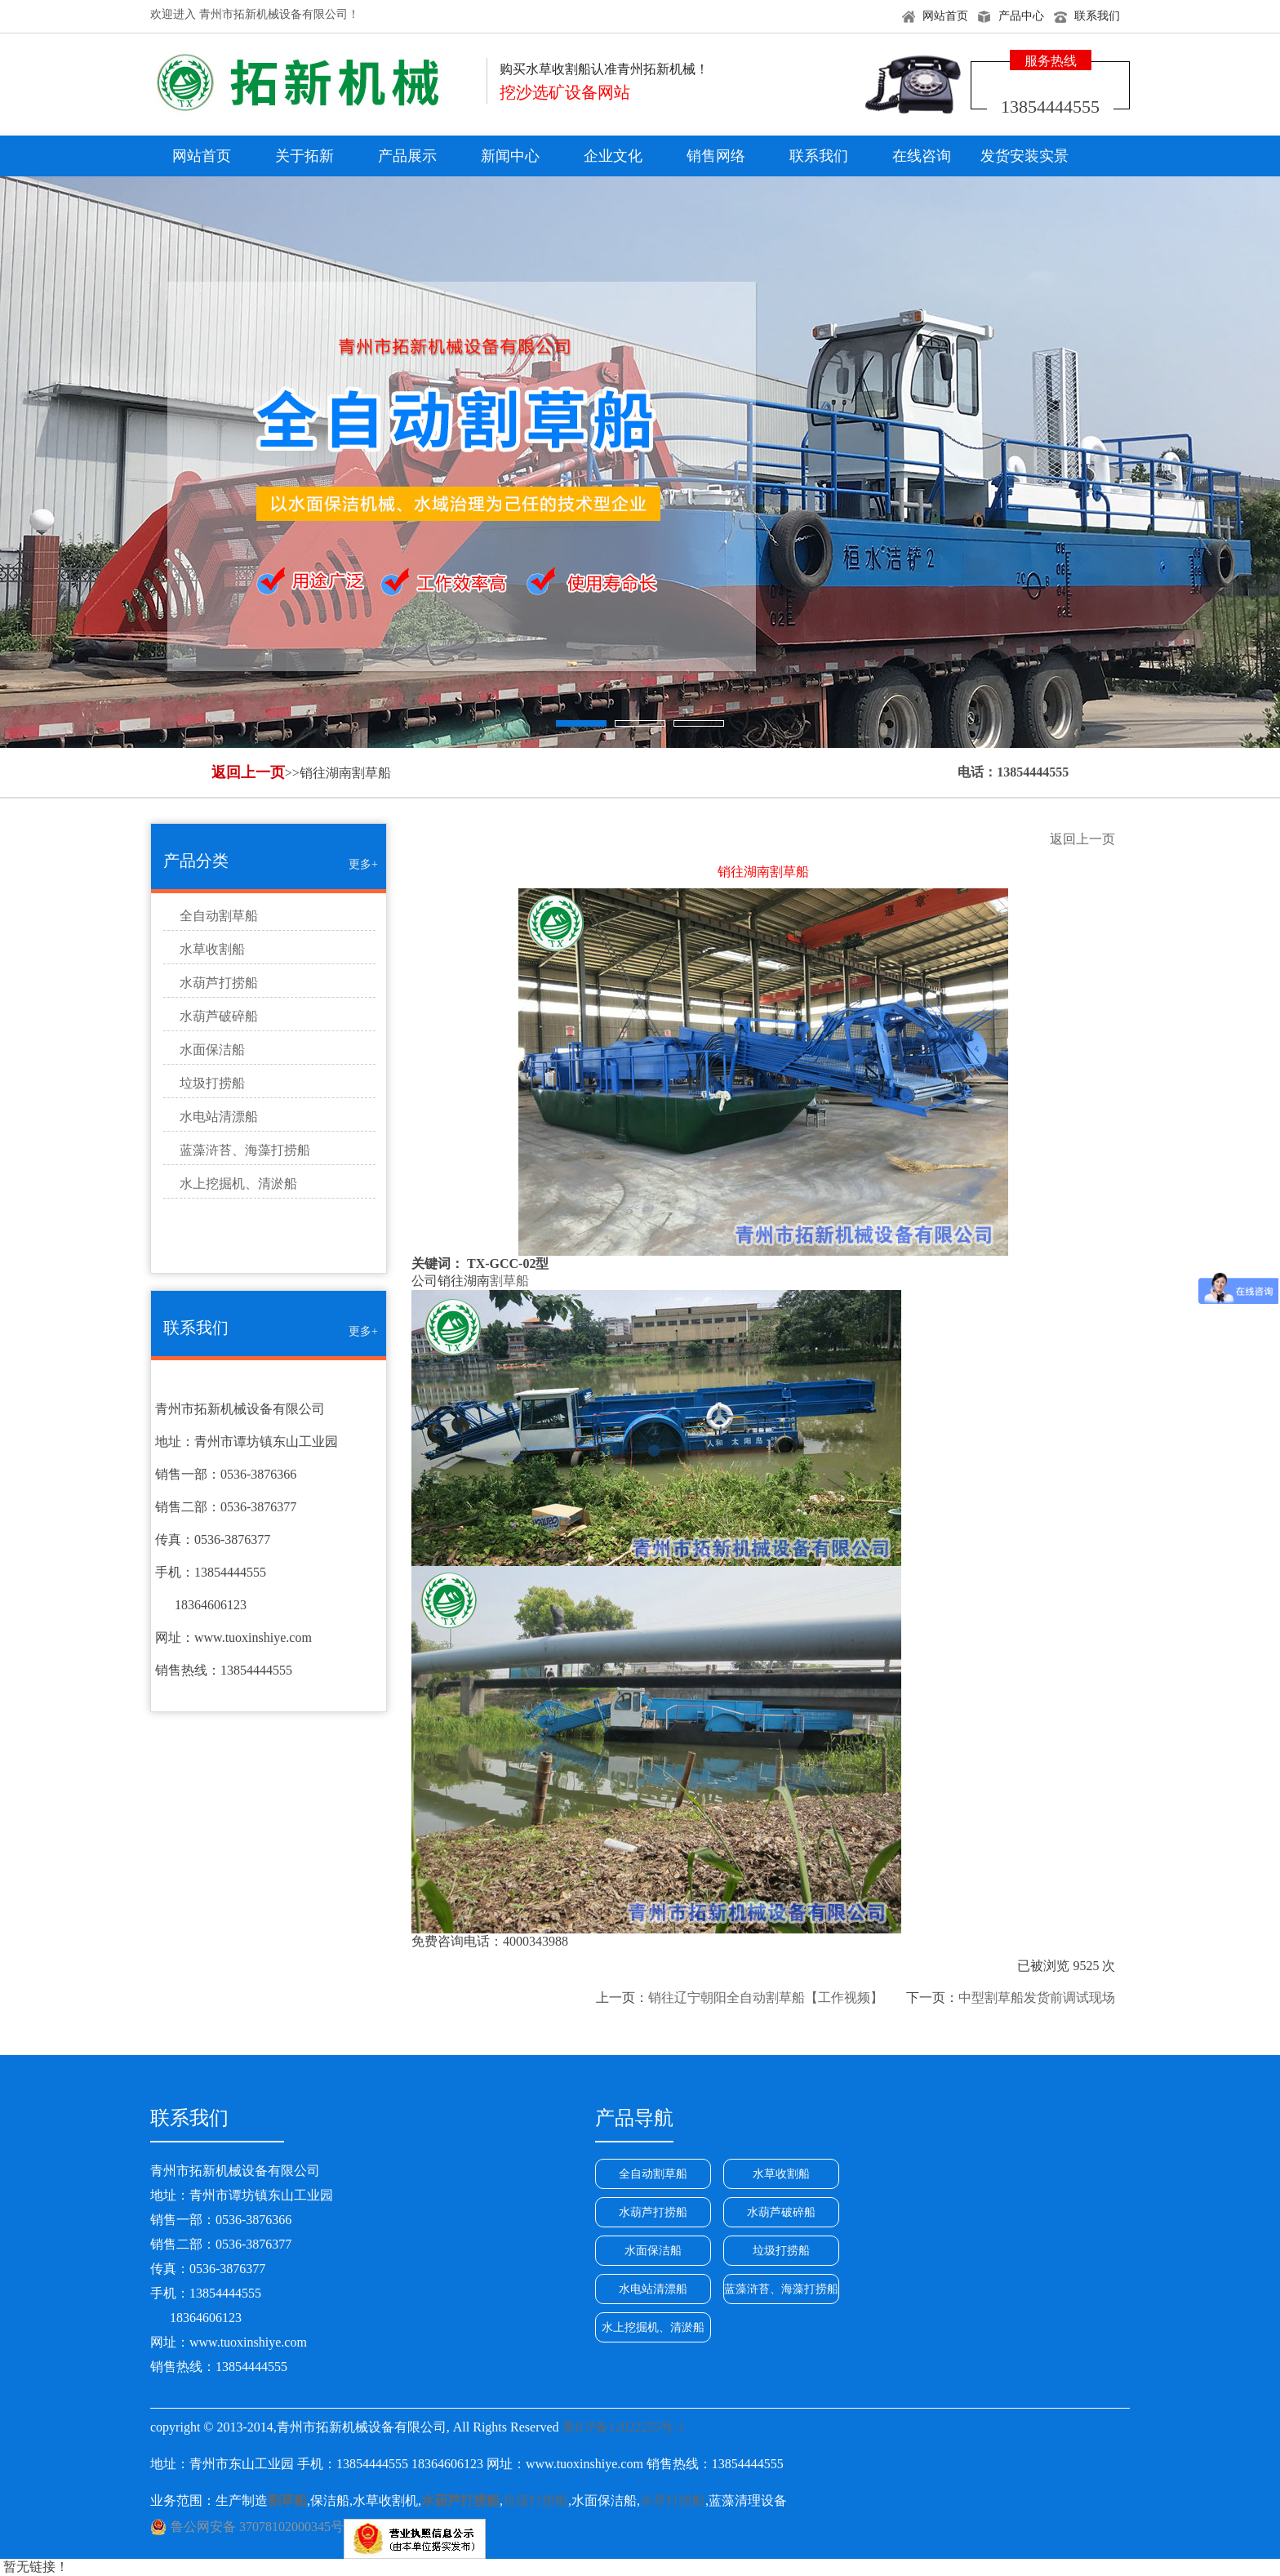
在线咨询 (921, 156)
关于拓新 (304, 156)
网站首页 (945, 16)
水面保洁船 (212, 1050)
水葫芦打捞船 (219, 983)
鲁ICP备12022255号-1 (623, 2427)
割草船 (509, 1281)
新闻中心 (510, 156)
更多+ (363, 864)
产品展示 (407, 156)
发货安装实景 (1024, 156)
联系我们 (1097, 16)
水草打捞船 (672, 2500)
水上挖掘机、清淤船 (238, 1183)
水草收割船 (212, 949)
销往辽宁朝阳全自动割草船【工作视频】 (765, 1997)
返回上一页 (248, 772)
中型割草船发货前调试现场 (1036, 1997)
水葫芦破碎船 (219, 1016)
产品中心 (1021, 16)
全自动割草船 (219, 916)
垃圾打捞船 (212, 1083)
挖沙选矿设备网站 (565, 92)
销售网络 (716, 156)
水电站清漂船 (219, 1116)
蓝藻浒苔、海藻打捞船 (245, 1150)
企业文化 (613, 156)
